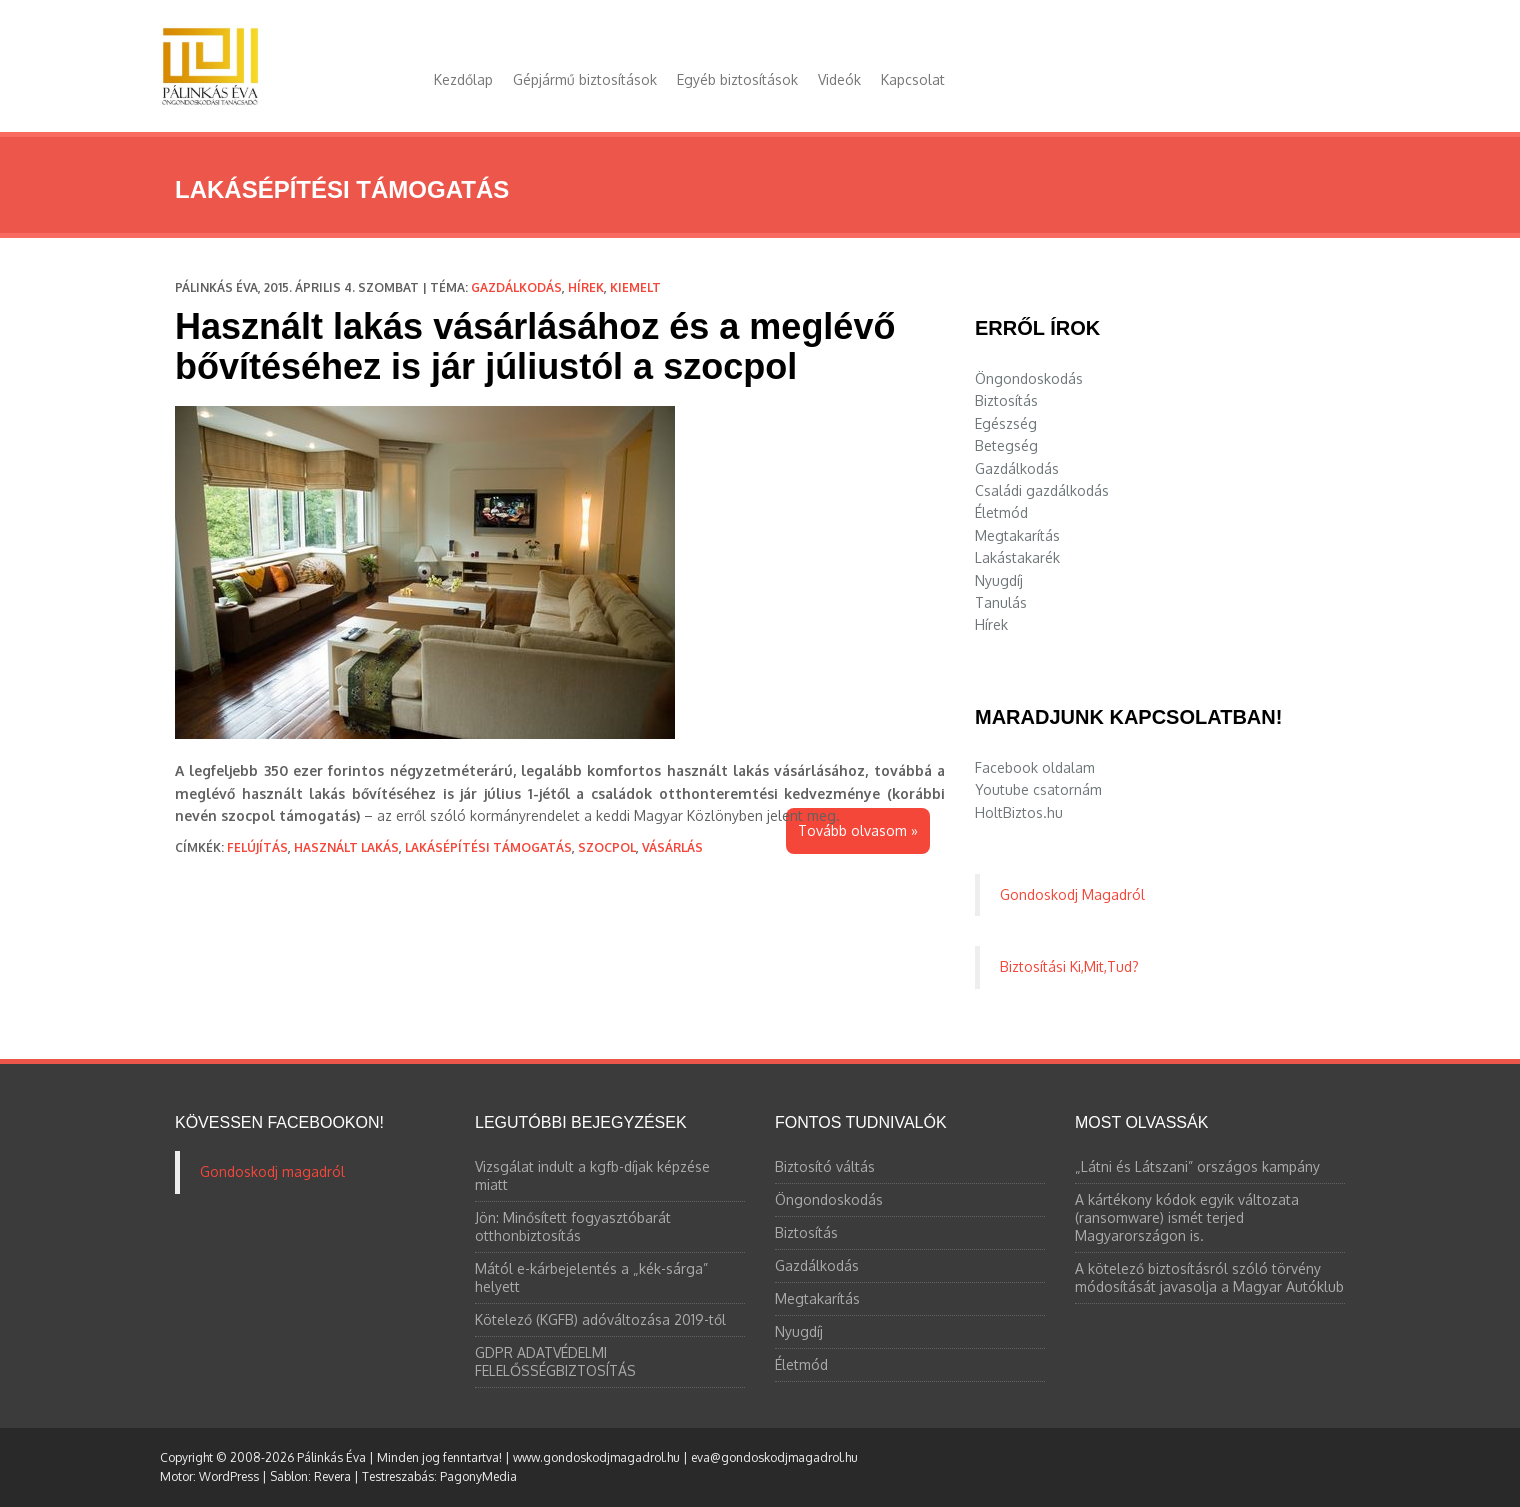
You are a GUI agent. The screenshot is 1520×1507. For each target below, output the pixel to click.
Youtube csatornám (1038, 789)
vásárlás (672, 847)
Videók (839, 79)
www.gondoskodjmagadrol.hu (596, 1457)
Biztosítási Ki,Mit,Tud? (1069, 966)
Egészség (1006, 423)
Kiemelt (635, 287)
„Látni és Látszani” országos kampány (1197, 1166)
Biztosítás (1006, 400)
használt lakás (346, 847)
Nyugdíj (999, 580)
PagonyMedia (478, 1476)
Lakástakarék (1017, 557)
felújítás (257, 847)
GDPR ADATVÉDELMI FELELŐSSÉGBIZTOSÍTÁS (555, 1361)
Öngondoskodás (1029, 378)
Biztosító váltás (825, 1166)
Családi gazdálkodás (1042, 490)
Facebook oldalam (1035, 767)
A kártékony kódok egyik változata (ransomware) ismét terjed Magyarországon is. (1187, 1217)
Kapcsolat (913, 79)
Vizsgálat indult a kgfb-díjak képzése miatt (592, 1175)
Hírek (586, 287)
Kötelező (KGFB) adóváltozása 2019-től (600, 1319)
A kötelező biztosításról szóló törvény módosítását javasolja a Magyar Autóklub (1209, 1277)
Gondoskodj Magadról (1072, 894)
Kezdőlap (463, 79)
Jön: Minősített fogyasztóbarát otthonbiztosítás (573, 1226)
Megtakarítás (1017, 535)
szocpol (607, 847)
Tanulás (1001, 602)
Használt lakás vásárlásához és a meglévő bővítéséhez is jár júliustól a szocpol (535, 346)
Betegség (1006, 445)
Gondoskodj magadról (272, 1171)
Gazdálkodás (516, 287)
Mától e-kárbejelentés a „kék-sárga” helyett (591, 1277)
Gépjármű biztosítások (585, 79)
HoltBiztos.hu (1019, 812)
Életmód (1001, 512)
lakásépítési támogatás (488, 847)
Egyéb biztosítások (737, 79)
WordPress (229, 1476)
